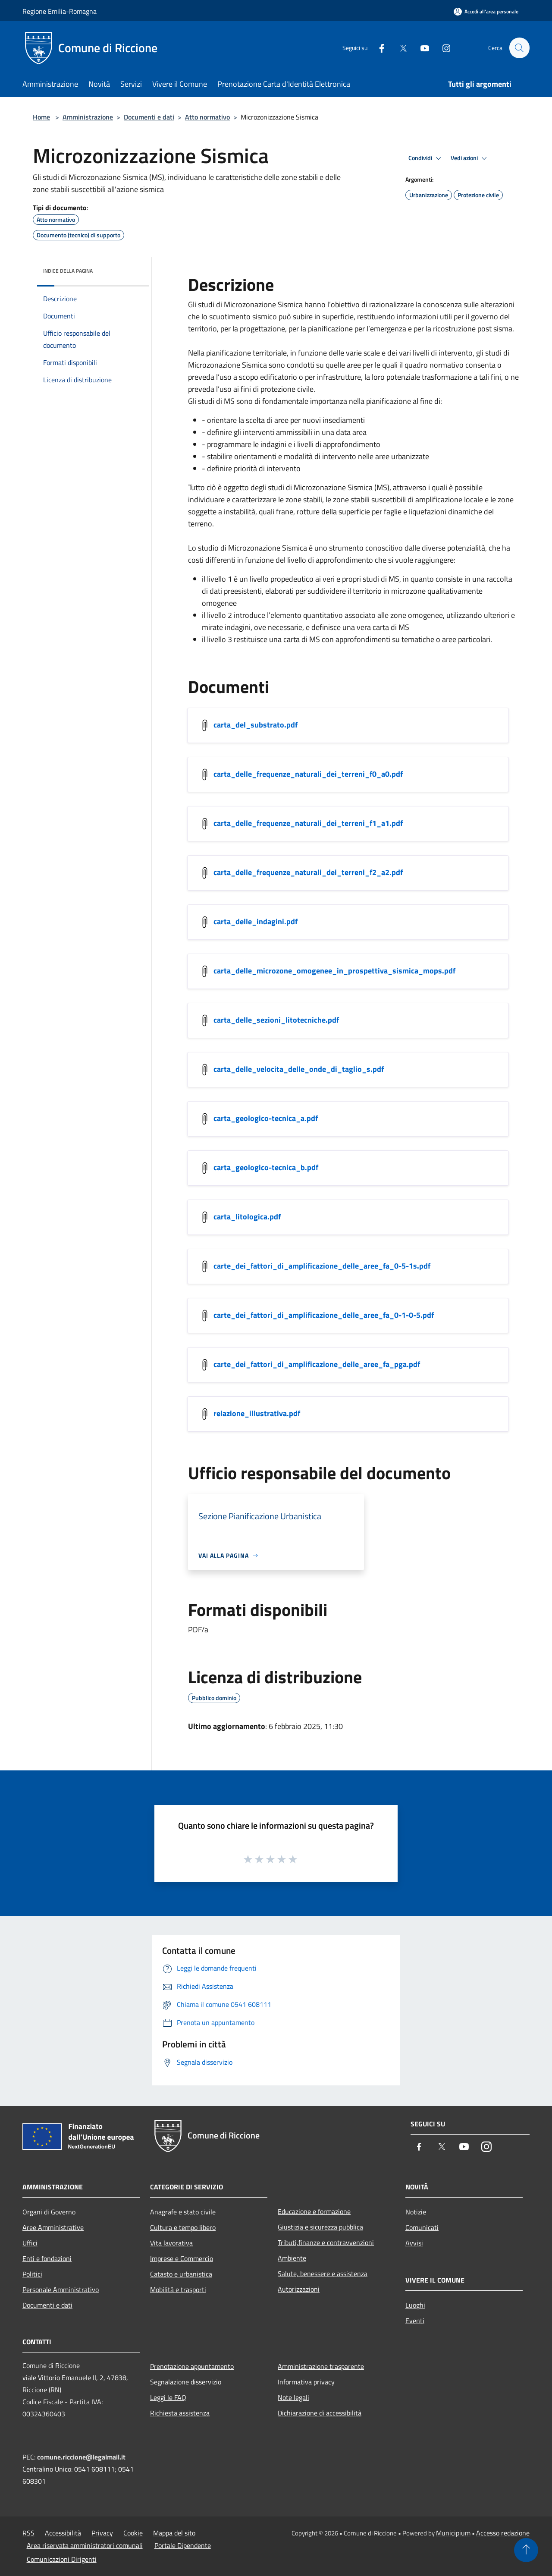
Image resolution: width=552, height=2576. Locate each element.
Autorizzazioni (299, 2289)
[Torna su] (526, 2550)
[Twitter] (399, 48)
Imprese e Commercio (181, 2258)
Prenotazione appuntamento (192, 2366)
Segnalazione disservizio (185, 2382)
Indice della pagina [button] (68, 271)
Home (41, 117)
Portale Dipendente (182, 2545)
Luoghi (415, 2305)
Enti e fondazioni (47, 2258)
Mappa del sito (174, 2533)
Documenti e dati (149, 117)
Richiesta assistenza (180, 2413)
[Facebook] (377, 48)
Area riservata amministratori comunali (85, 2545)
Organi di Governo (48, 2212)
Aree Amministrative (53, 2227)
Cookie (133, 2533)
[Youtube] (421, 48)
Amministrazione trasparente (321, 2366)
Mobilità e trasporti (178, 2289)
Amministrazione (88, 117)
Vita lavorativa (171, 2243)
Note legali (293, 2397)
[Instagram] (442, 48)
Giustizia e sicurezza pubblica (320, 2227)
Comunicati (422, 2227)
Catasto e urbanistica (181, 2274)
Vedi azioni (470, 158)
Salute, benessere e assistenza (322, 2273)
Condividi (426, 158)
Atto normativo (207, 117)
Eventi (414, 2320)
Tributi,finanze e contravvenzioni (326, 2242)
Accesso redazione (503, 2533)
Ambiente (292, 2258)
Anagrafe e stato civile (183, 2212)
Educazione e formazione (314, 2211)
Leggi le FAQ (168, 2397)
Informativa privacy (306, 2382)
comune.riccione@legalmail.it (81, 2457)
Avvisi (414, 2243)
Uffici (30, 2243)
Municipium (453, 2533)
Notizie (415, 2212)
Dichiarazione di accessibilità (319, 2413)
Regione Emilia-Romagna (59, 11)
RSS (28, 2533)
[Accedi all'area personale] (486, 11)
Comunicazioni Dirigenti (62, 2559)
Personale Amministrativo (60, 2289)
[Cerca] (519, 48)
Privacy (102, 2533)
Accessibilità (63, 2533)
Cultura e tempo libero (183, 2227)
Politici (32, 2274)
